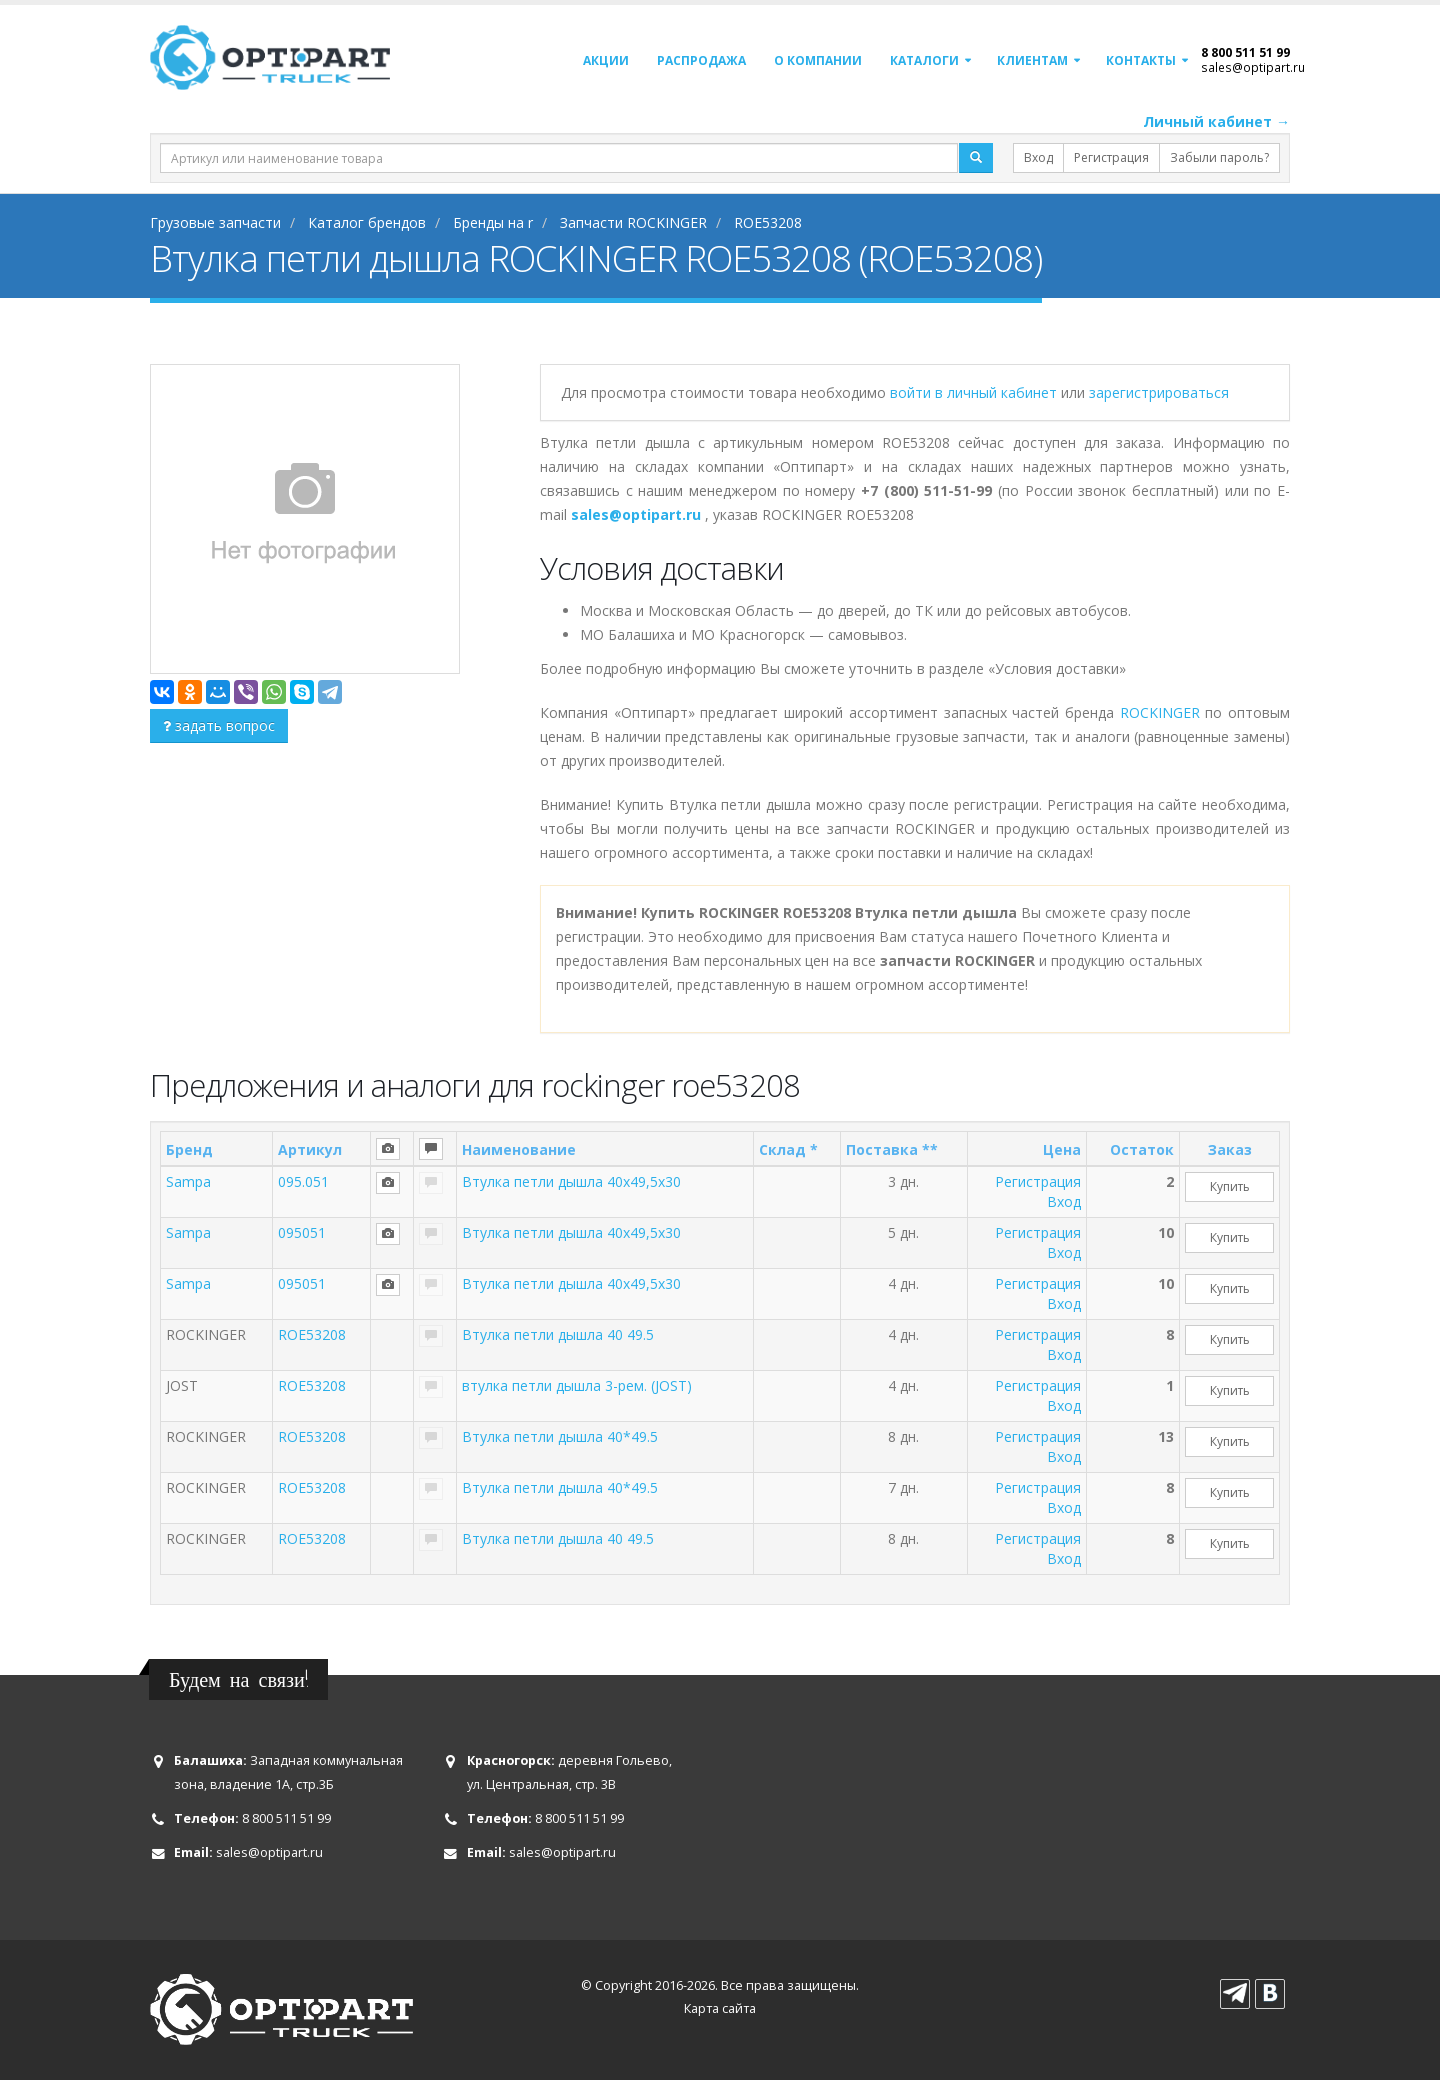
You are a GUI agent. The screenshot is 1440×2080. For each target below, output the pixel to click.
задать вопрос (219, 725)
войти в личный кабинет (975, 392)
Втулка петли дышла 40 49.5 (558, 1334)
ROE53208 (312, 1334)
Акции (606, 60)
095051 (302, 1232)
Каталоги (924, 60)
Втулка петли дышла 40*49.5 (560, 1436)
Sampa (188, 1181)
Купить (1230, 1186)
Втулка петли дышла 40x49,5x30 (571, 1181)
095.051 (303, 1181)
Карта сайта (720, 2008)
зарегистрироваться (1159, 392)
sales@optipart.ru (1253, 67)
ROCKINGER (1160, 712)
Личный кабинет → (1216, 121)
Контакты (1141, 60)
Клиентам (1032, 60)
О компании (818, 60)
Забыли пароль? (1219, 157)
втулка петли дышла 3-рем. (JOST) (577, 1385)
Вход (1038, 157)
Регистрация (1111, 157)
